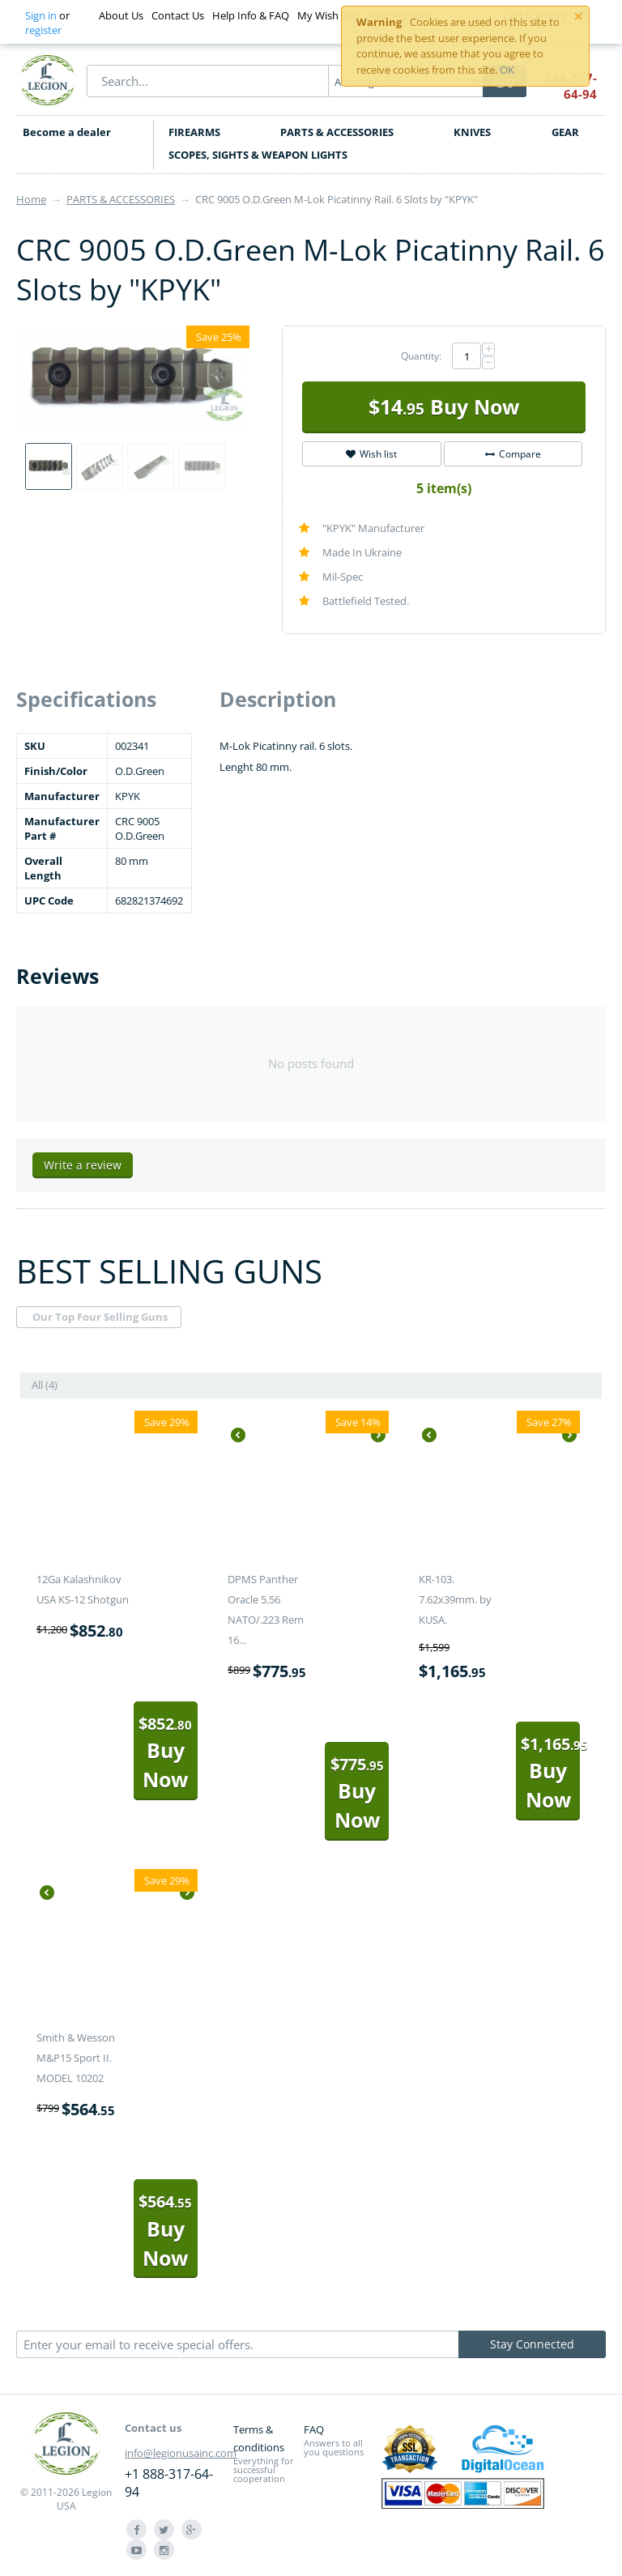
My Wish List (327, 15)
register (43, 30)
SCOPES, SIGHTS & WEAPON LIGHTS (257, 154)
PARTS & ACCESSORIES (337, 132)
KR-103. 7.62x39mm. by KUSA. (455, 1599)
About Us (121, 15)
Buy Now (444, 406)
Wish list (371, 454)
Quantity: (421, 356)
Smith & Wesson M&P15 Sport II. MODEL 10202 (75, 2057)
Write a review (82, 1165)
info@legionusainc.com (180, 2453)
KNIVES (472, 132)
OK (507, 69)
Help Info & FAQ (250, 15)
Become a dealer (67, 132)
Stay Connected (532, 2344)
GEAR (565, 132)
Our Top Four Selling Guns (100, 1316)
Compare (513, 454)
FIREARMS (194, 132)
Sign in (41, 15)
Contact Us (177, 15)
